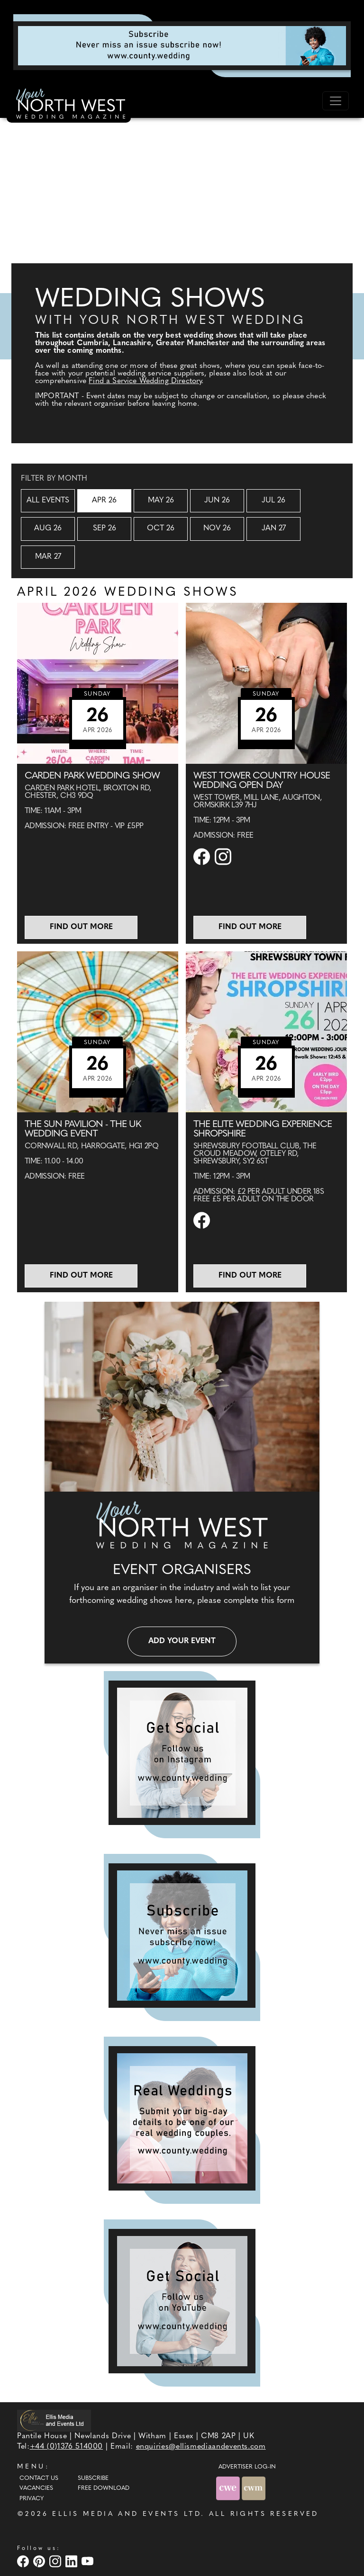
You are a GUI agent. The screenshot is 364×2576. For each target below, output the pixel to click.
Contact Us (38, 2478)
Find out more (81, 927)
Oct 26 (160, 528)
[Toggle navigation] (335, 100)
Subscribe (93, 2478)
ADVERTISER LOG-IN (247, 2467)
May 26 (161, 500)
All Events (48, 500)
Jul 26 (273, 500)
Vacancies (36, 2488)
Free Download (103, 2488)
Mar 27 (48, 557)
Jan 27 (274, 528)
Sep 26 (104, 528)
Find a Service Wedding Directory (145, 381)
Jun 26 (217, 500)
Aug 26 (48, 528)
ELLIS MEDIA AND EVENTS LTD (126, 2514)
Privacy (31, 2499)
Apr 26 (104, 500)
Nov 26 (217, 528)
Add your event (182, 1641)
